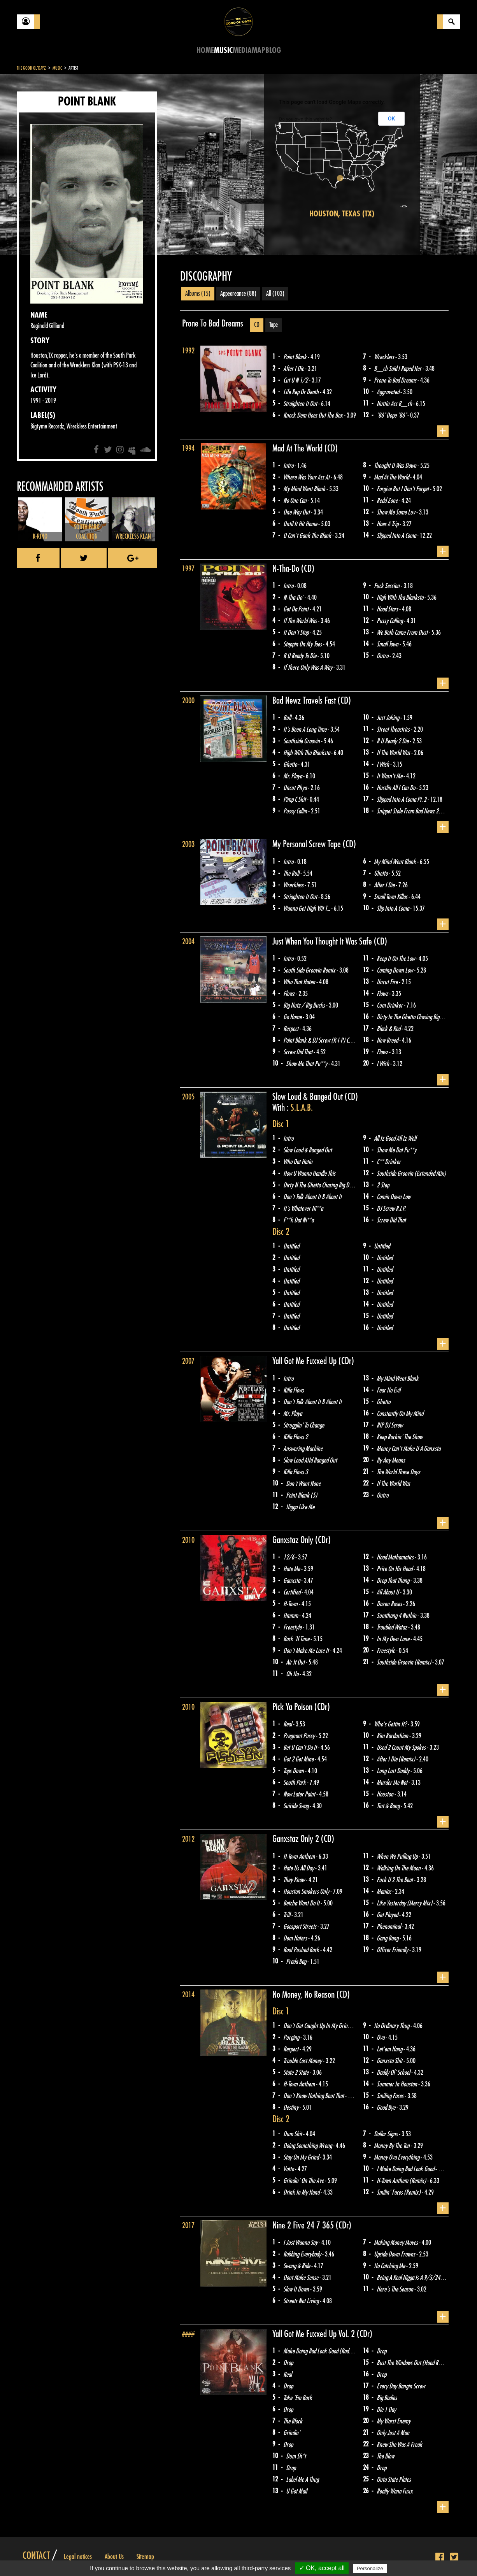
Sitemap (145, 2556)
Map (258, 50)
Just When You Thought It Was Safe (323, 941)
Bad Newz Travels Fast (305, 700)
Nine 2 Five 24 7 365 (304, 2225)
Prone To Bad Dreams (212, 323)
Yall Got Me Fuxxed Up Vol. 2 (314, 2334)
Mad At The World (298, 448)
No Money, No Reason (304, 1994)
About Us (114, 2556)
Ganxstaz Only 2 (296, 1839)
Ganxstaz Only (293, 1540)
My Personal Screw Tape (307, 844)
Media (242, 50)
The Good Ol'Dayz (31, 68)
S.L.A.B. (302, 1107)
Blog (273, 50)
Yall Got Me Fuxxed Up (305, 1361)
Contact (36, 2556)
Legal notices (78, 2556)
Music (223, 50)
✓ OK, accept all (322, 2568)
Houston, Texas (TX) (341, 214)
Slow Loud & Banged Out (308, 1096)
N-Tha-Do (286, 568)
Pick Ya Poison (293, 1707)
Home (205, 50)
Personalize (370, 2568)
